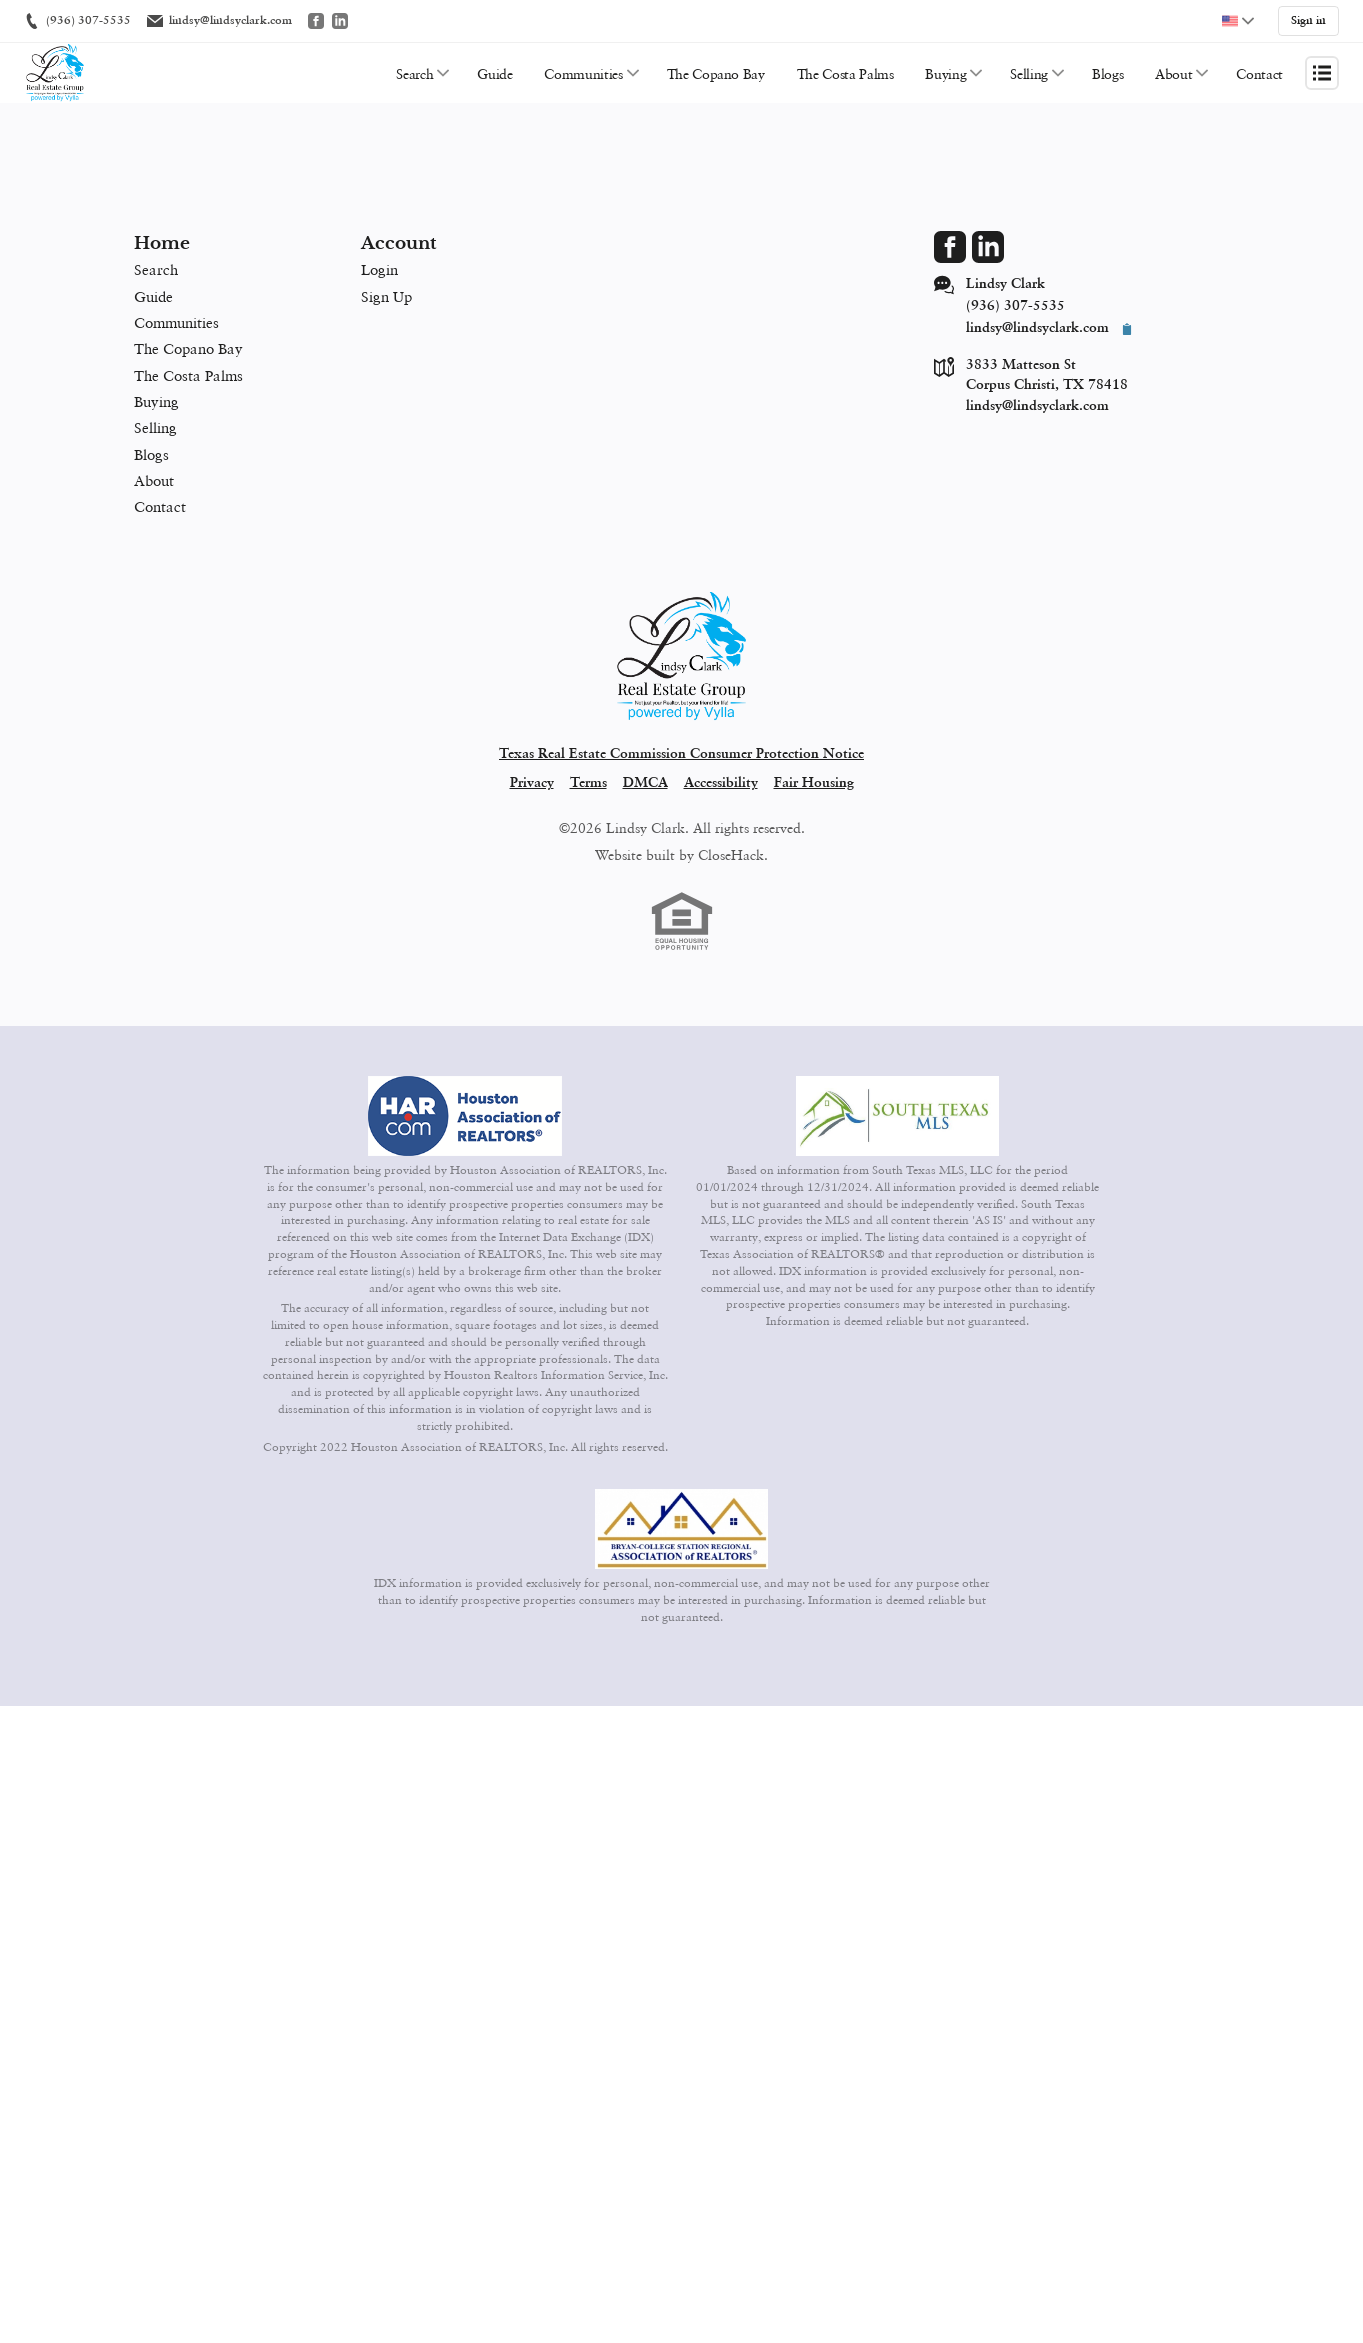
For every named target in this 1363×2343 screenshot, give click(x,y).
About (1173, 70)
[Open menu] (1322, 70)
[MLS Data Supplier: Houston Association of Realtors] (465, 1113)
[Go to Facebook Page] (950, 244)
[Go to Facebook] (316, 20)
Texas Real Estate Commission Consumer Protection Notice (681, 751)
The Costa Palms (845, 70)
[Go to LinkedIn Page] (988, 244)
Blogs (1107, 70)
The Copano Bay (716, 70)
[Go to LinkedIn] (340, 20)
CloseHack (731, 851)
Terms (588, 780)
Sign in (1308, 19)
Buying (945, 70)
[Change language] (1238, 20)
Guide (494, 70)
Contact (1259, 70)
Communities (583, 70)
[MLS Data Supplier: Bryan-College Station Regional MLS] (682, 1526)
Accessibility (721, 780)
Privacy (532, 780)
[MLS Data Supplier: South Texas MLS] (898, 1113)
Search (414, 70)
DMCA (645, 780)
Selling (1029, 70)
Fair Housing (814, 780)
